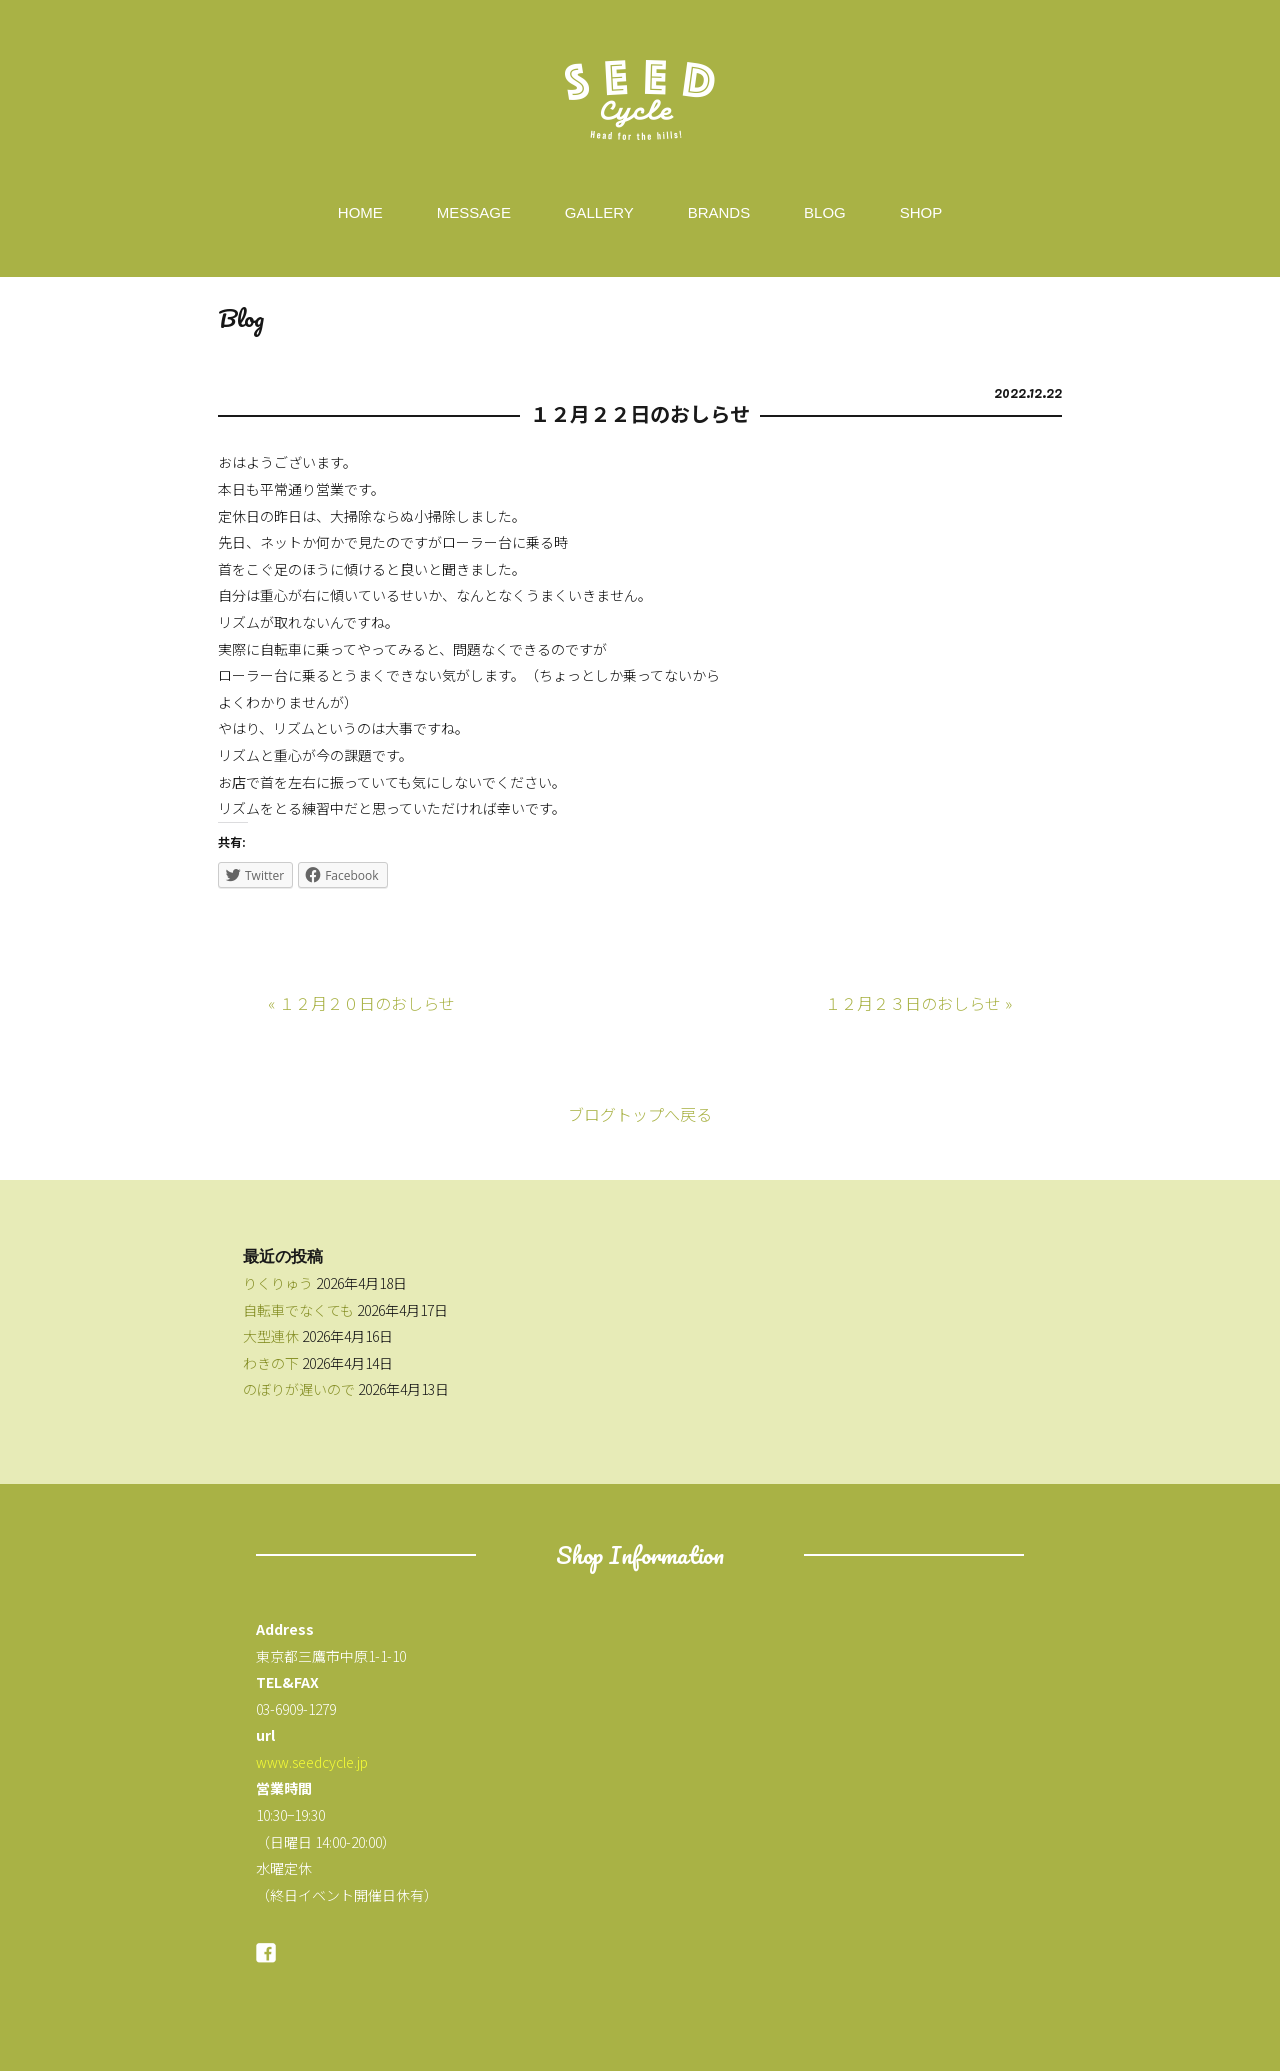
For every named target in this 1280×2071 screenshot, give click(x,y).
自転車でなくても (298, 1310)
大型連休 (271, 1336)
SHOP (921, 212)
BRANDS (719, 212)
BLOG (825, 212)
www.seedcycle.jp (312, 1762)
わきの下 (271, 1363)
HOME (360, 212)
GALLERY (599, 212)
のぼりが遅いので (299, 1389)
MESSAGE (474, 212)
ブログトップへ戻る (640, 1114)
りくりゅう (278, 1283)
